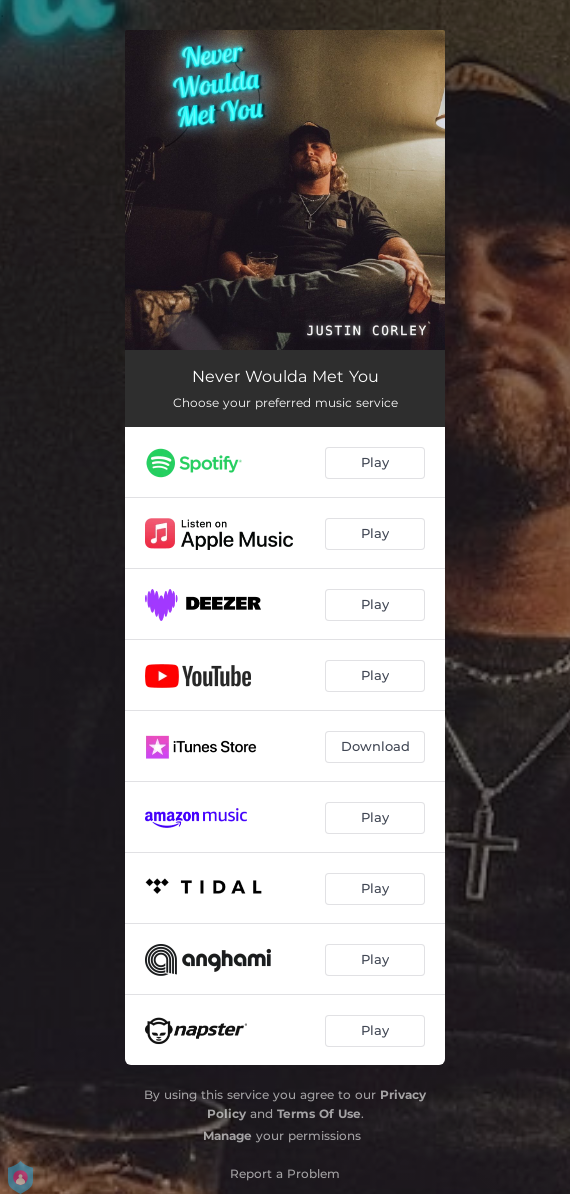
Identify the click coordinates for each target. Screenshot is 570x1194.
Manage (227, 1135)
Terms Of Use (319, 1113)
